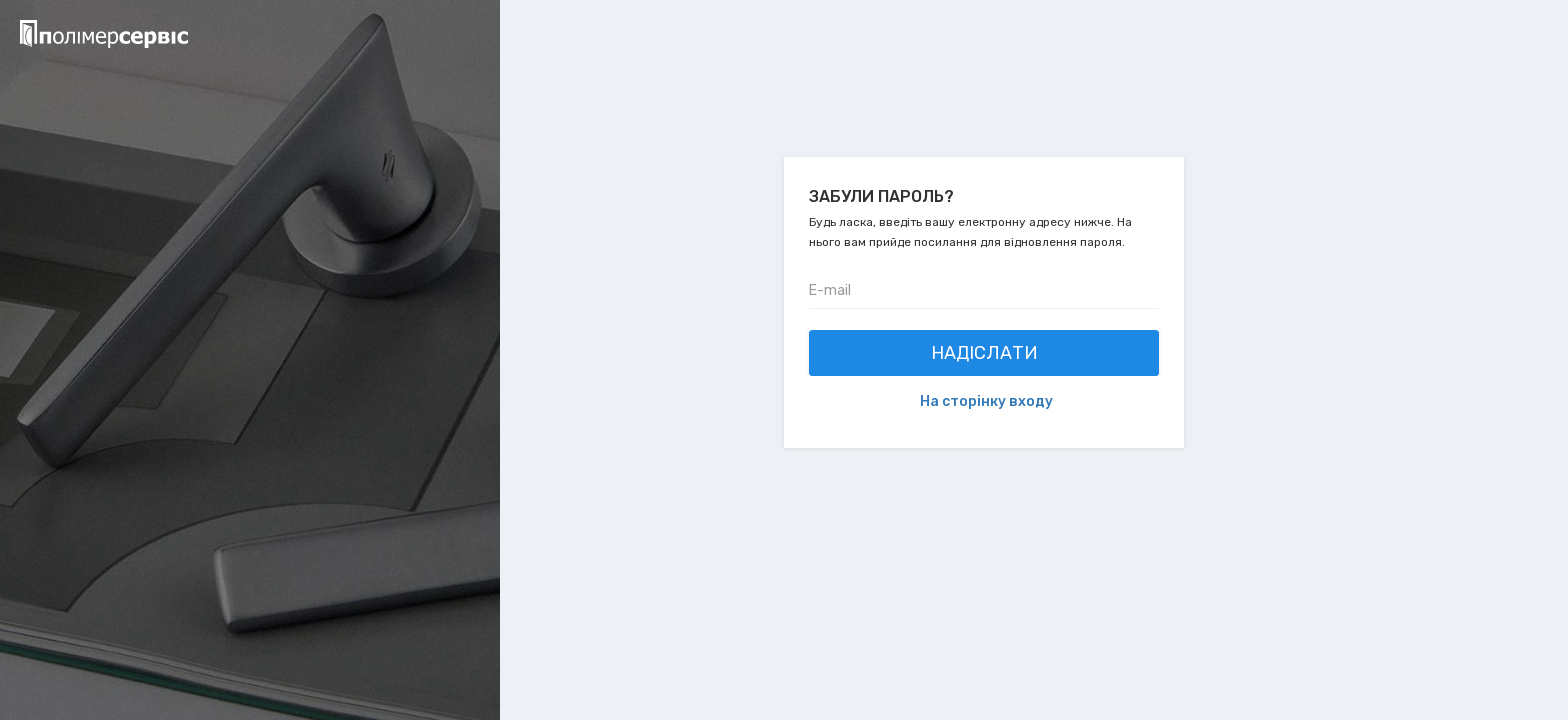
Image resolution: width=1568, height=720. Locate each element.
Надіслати (984, 353)
